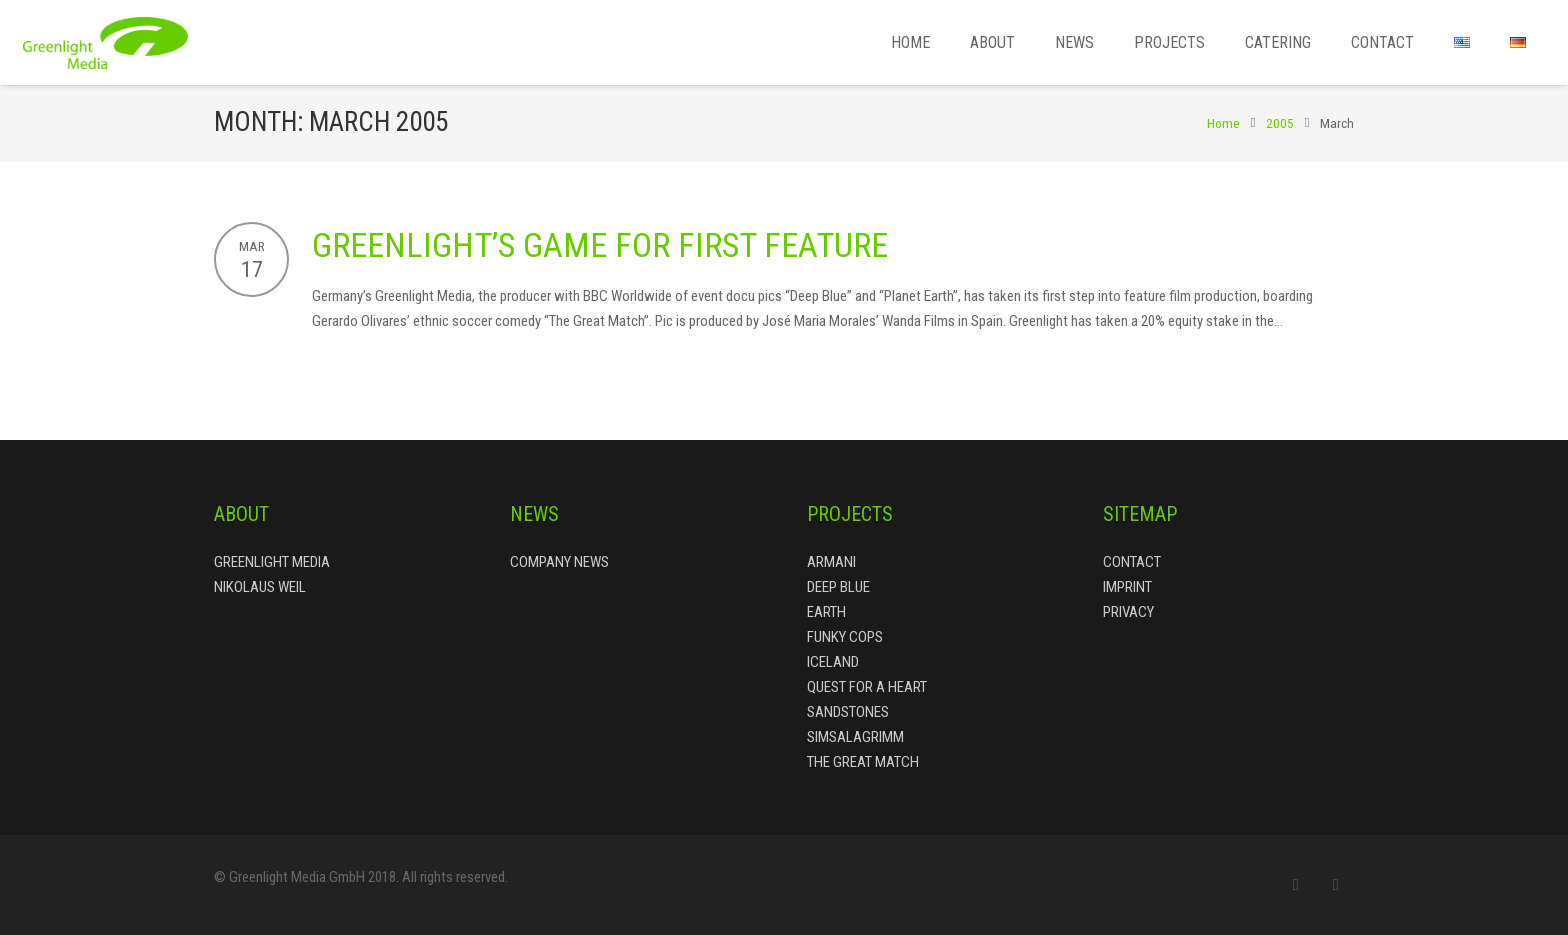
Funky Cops (845, 637)
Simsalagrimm (855, 737)
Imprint (1127, 587)
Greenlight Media (272, 562)
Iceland (833, 662)
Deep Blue (838, 587)
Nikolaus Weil (260, 587)
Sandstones (848, 712)
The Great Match (863, 762)
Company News (559, 562)
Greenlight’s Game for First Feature (600, 245)
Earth (826, 612)
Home (1223, 123)
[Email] (1296, 885)
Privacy (1128, 612)
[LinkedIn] (1336, 885)
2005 (1280, 123)
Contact (1132, 562)
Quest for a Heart (867, 687)
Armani (831, 562)
